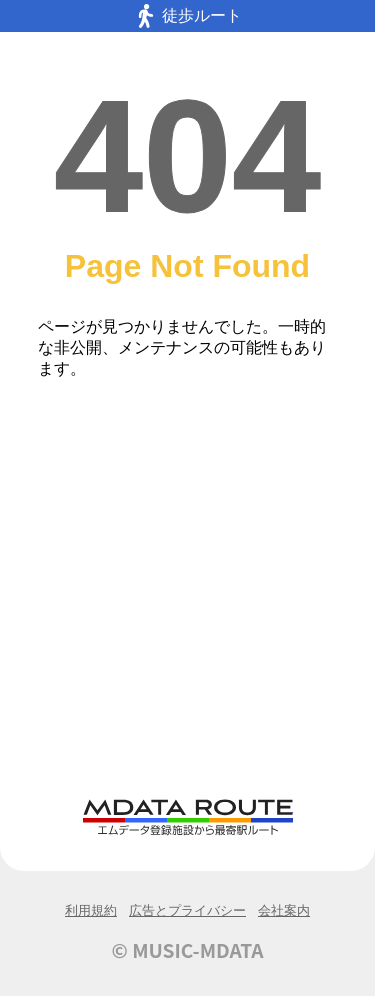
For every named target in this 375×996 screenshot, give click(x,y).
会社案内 (284, 910)
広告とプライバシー (187, 910)
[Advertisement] (187, 599)
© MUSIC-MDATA (188, 950)
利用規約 (91, 910)
